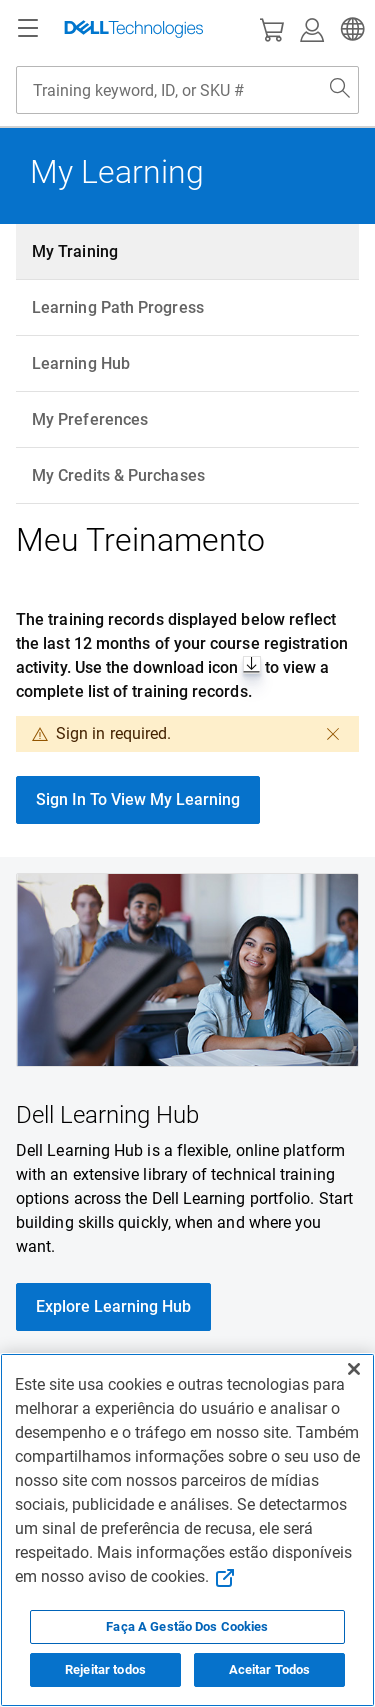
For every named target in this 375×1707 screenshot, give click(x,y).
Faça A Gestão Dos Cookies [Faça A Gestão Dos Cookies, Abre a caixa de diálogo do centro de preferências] (187, 1626)
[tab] (187, 252)
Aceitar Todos (270, 1669)
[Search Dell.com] (340, 90)
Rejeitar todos (105, 1669)
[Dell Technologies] (134, 29)
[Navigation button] (28, 29)
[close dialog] (285, 734)
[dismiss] (333, 734)
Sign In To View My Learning (138, 799)
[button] (350, 29)
